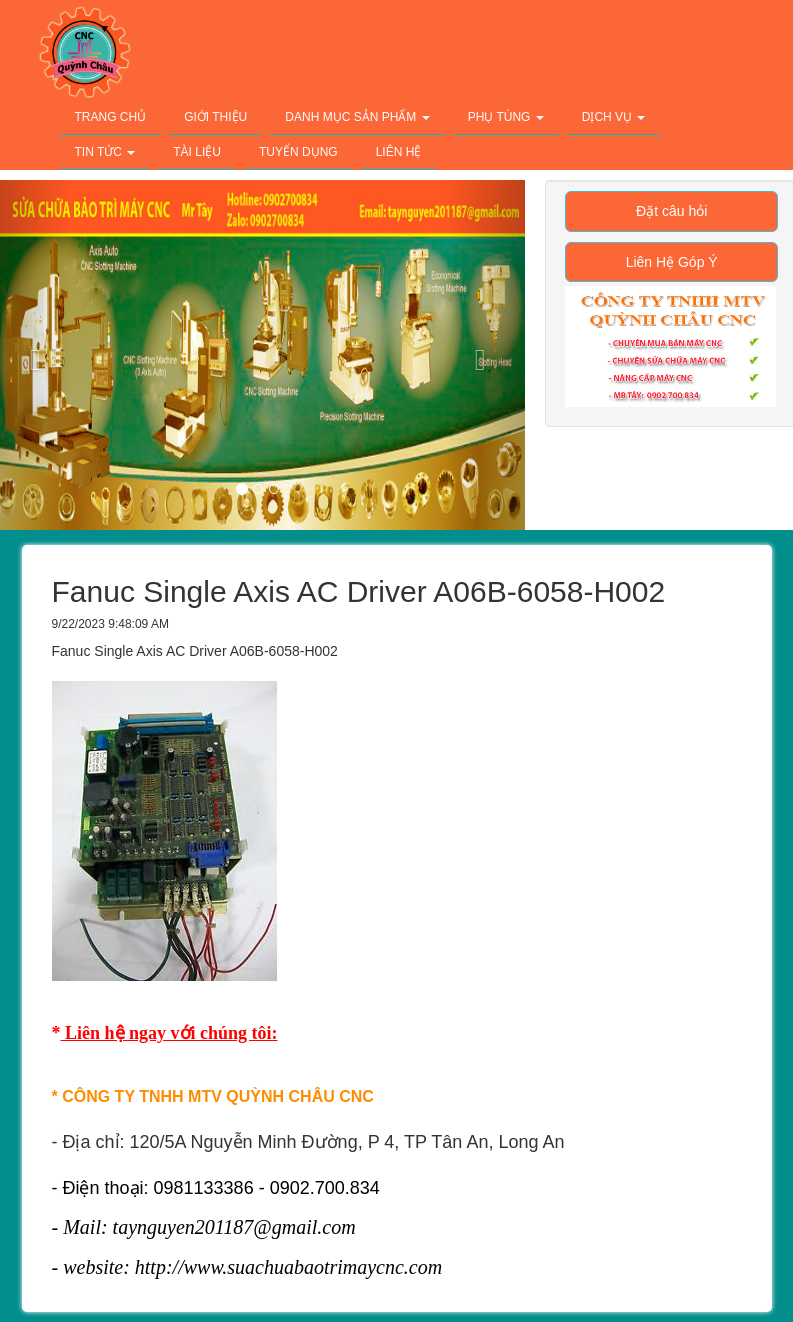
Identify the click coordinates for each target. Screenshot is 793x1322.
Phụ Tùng (506, 117)
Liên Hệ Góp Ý (672, 262)
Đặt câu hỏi (671, 211)
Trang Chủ (111, 117)
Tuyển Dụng (298, 152)
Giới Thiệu (215, 117)
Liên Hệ (399, 152)
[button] (485, 355)
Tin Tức (105, 152)
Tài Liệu (197, 152)
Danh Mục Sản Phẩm (357, 117)
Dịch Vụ (614, 117)
